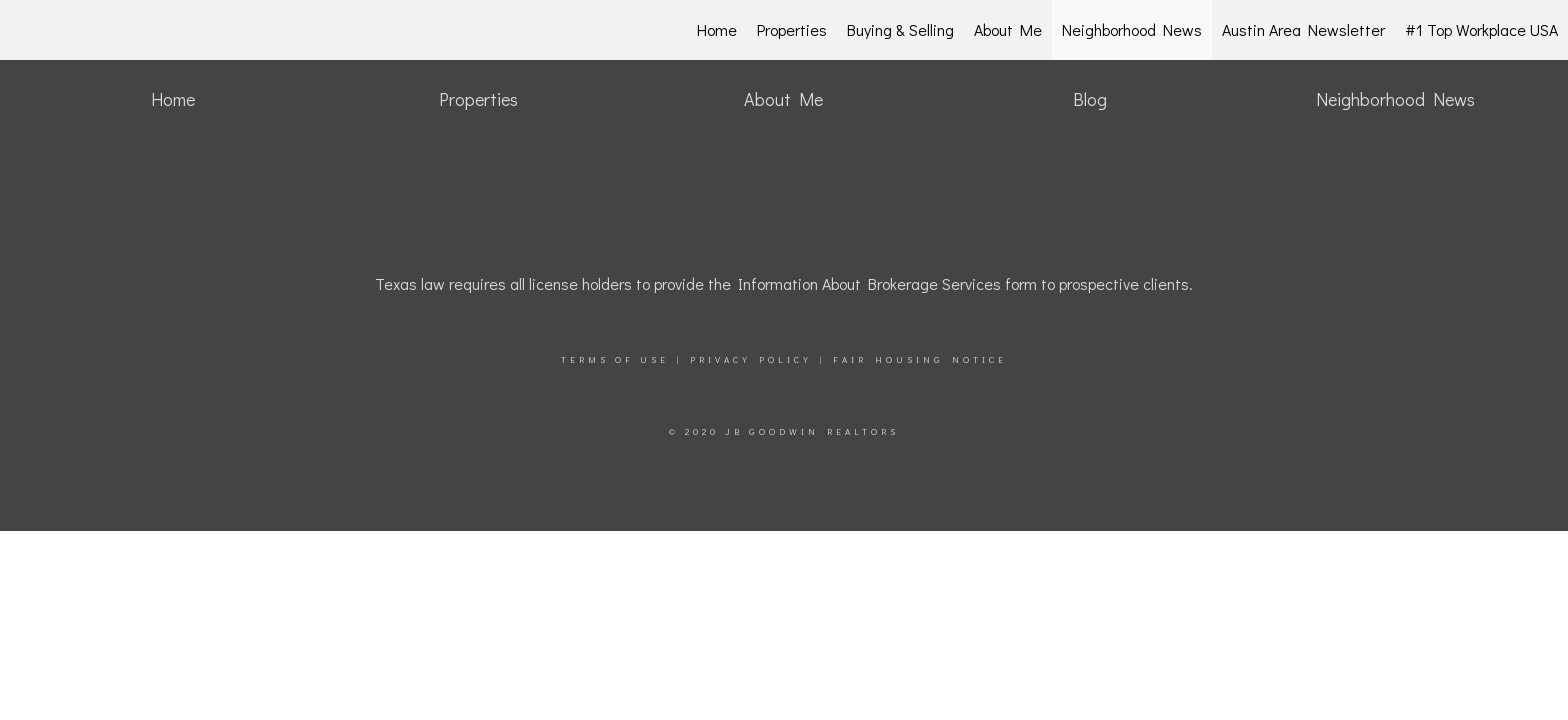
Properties (792, 29)
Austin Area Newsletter (1303, 29)
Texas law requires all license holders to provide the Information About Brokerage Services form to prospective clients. (784, 283)
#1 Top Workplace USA (1481, 29)
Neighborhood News (1132, 29)
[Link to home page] (121, 30)
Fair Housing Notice (920, 359)
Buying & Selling (900, 29)
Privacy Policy (751, 359)
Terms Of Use (615, 359)
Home (717, 29)
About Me (1008, 29)
